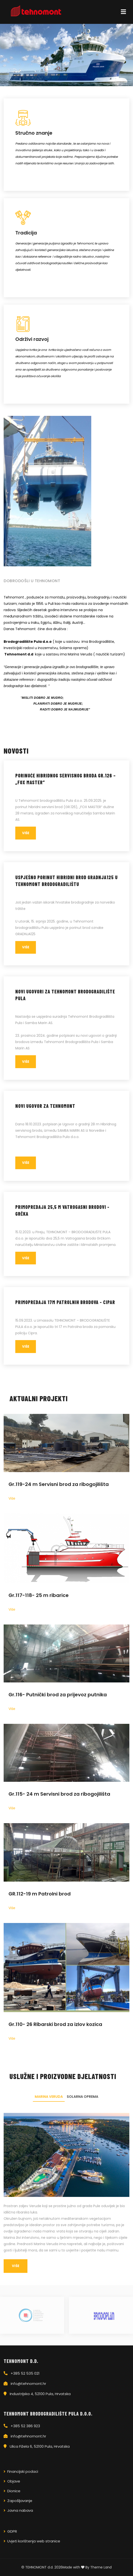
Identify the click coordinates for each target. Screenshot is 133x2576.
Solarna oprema (82, 2096)
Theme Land (101, 2567)
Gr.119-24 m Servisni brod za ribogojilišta (58, 1484)
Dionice (13, 2490)
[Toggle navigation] (123, 12)
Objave (13, 2481)
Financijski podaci (22, 2471)
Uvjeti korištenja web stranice (33, 2541)
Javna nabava (20, 2510)
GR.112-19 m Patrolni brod (39, 1893)
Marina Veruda (49, 2096)
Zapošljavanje (19, 2500)
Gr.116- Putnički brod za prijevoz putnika (57, 1694)
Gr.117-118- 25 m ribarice (38, 1595)
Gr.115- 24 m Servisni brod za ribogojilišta (59, 1794)
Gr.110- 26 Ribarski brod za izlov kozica (55, 2024)
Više (25, 833)
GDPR (12, 2531)
